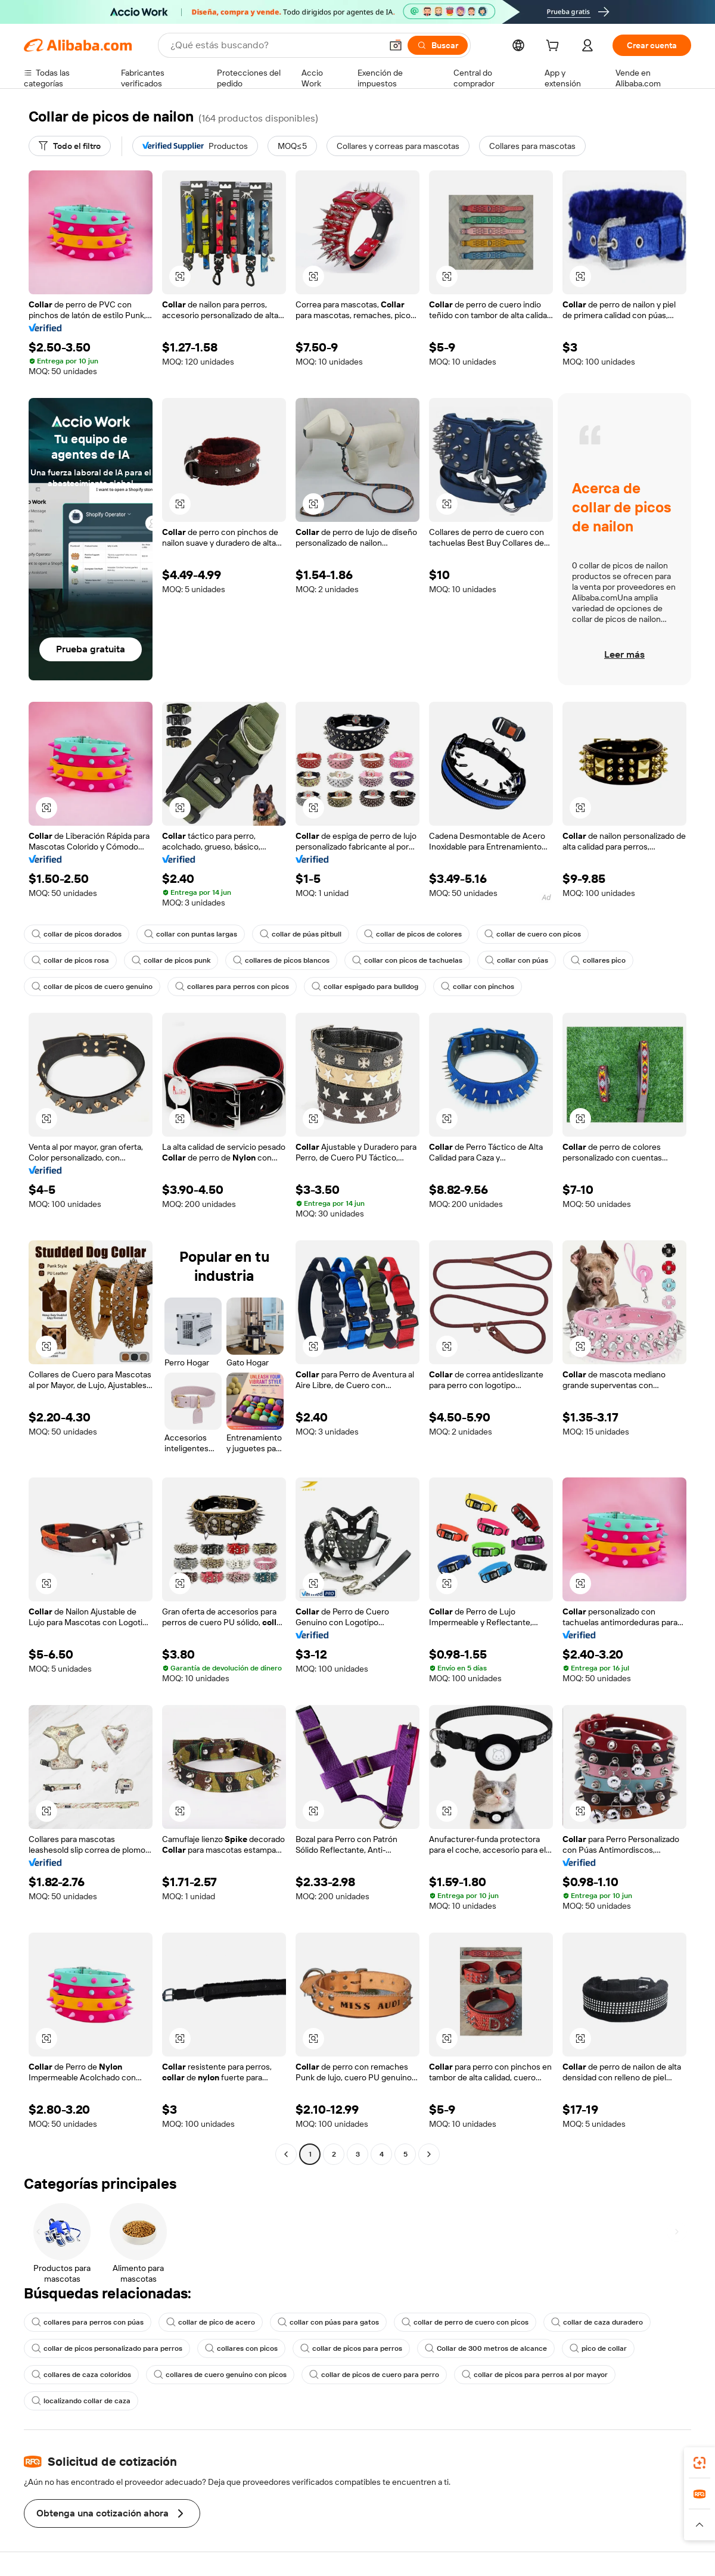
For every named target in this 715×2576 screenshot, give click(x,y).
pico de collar (598, 2348)
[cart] (555, 47)
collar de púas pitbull (300, 934)
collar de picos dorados (77, 934)
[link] (699, 2462)
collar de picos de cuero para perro (374, 2374)
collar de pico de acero (210, 2322)
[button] (395, 45)
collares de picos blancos (281, 960)
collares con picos (241, 2348)
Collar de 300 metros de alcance (486, 2348)
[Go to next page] (429, 2154)
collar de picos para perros (351, 2348)
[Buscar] (438, 45)
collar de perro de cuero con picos (465, 2322)
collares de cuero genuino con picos (220, 2374)
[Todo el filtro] (70, 146)
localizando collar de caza (81, 2401)
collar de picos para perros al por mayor (535, 2374)
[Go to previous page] (286, 2154)
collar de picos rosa (70, 960)
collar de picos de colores (413, 934)
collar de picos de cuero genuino (92, 986)
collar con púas (516, 960)
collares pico (598, 960)
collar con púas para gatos (328, 2322)
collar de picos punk (171, 960)
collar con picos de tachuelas (407, 960)
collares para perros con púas (88, 2322)
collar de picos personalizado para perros (107, 2348)
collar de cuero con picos (532, 934)
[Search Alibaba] (274, 45)
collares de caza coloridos (81, 2374)
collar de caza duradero (597, 2322)
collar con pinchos (477, 986)
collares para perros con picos (232, 986)
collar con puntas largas (190, 934)
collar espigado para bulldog (365, 986)
